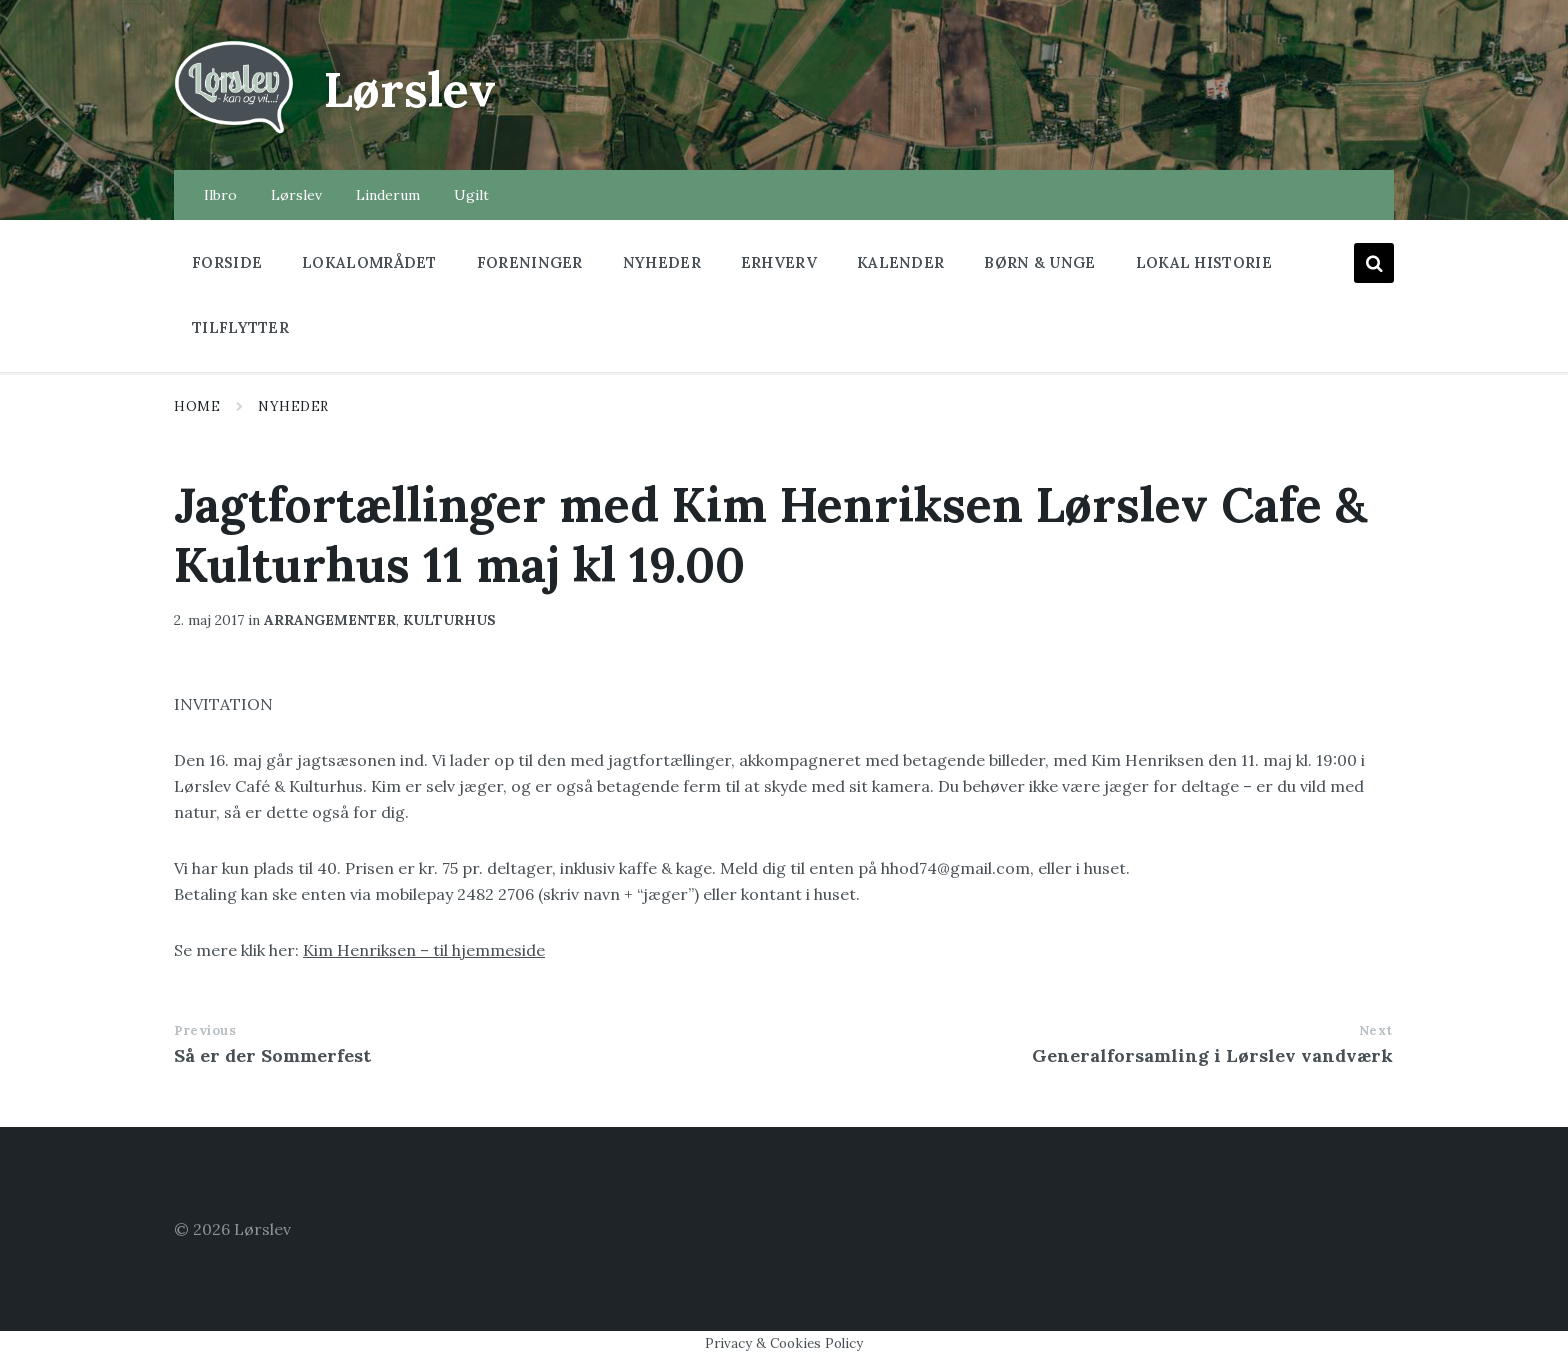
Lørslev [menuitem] (296, 195)
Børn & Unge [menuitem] (1039, 262)
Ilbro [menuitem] (220, 195)
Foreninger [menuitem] (530, 262)
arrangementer (330, 620)
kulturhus (449, 620)
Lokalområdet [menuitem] (369, 262)
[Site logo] (234, 131)
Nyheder (293, 406)
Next (1376, 1030)
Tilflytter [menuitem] (240, 327)
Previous (205, 1030)
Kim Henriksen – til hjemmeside (424, 950)
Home (197, 406)
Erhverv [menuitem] (779, 262)
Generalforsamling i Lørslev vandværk (1212, 1055)
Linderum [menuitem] (388, 195)
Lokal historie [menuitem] (1204, 262)
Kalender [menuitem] (900, 262)
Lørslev (410, 89)
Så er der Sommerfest (272, 1055)
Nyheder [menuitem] (662, 262)
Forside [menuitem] (227, 262)
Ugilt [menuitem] (471, 195)
